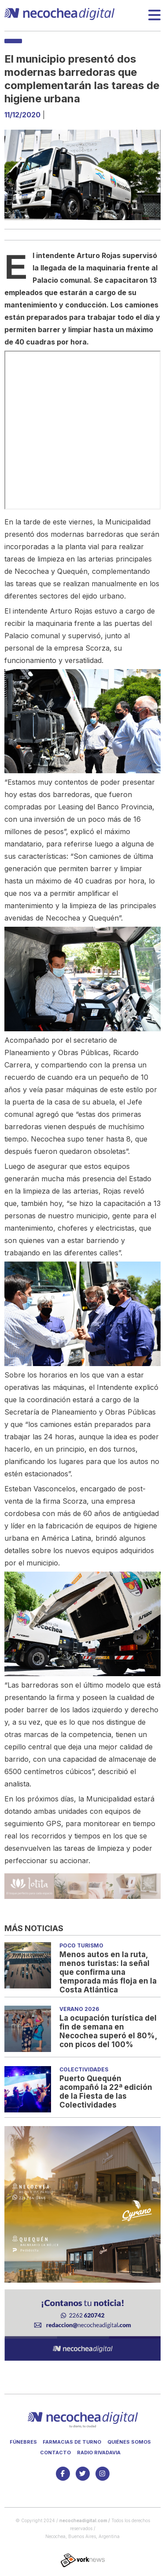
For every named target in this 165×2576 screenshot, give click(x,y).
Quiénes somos (129, 2442)
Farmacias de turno (72, 2442)
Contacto (55, 2452)
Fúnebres (23, 2442)
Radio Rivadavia (99, 2452)
